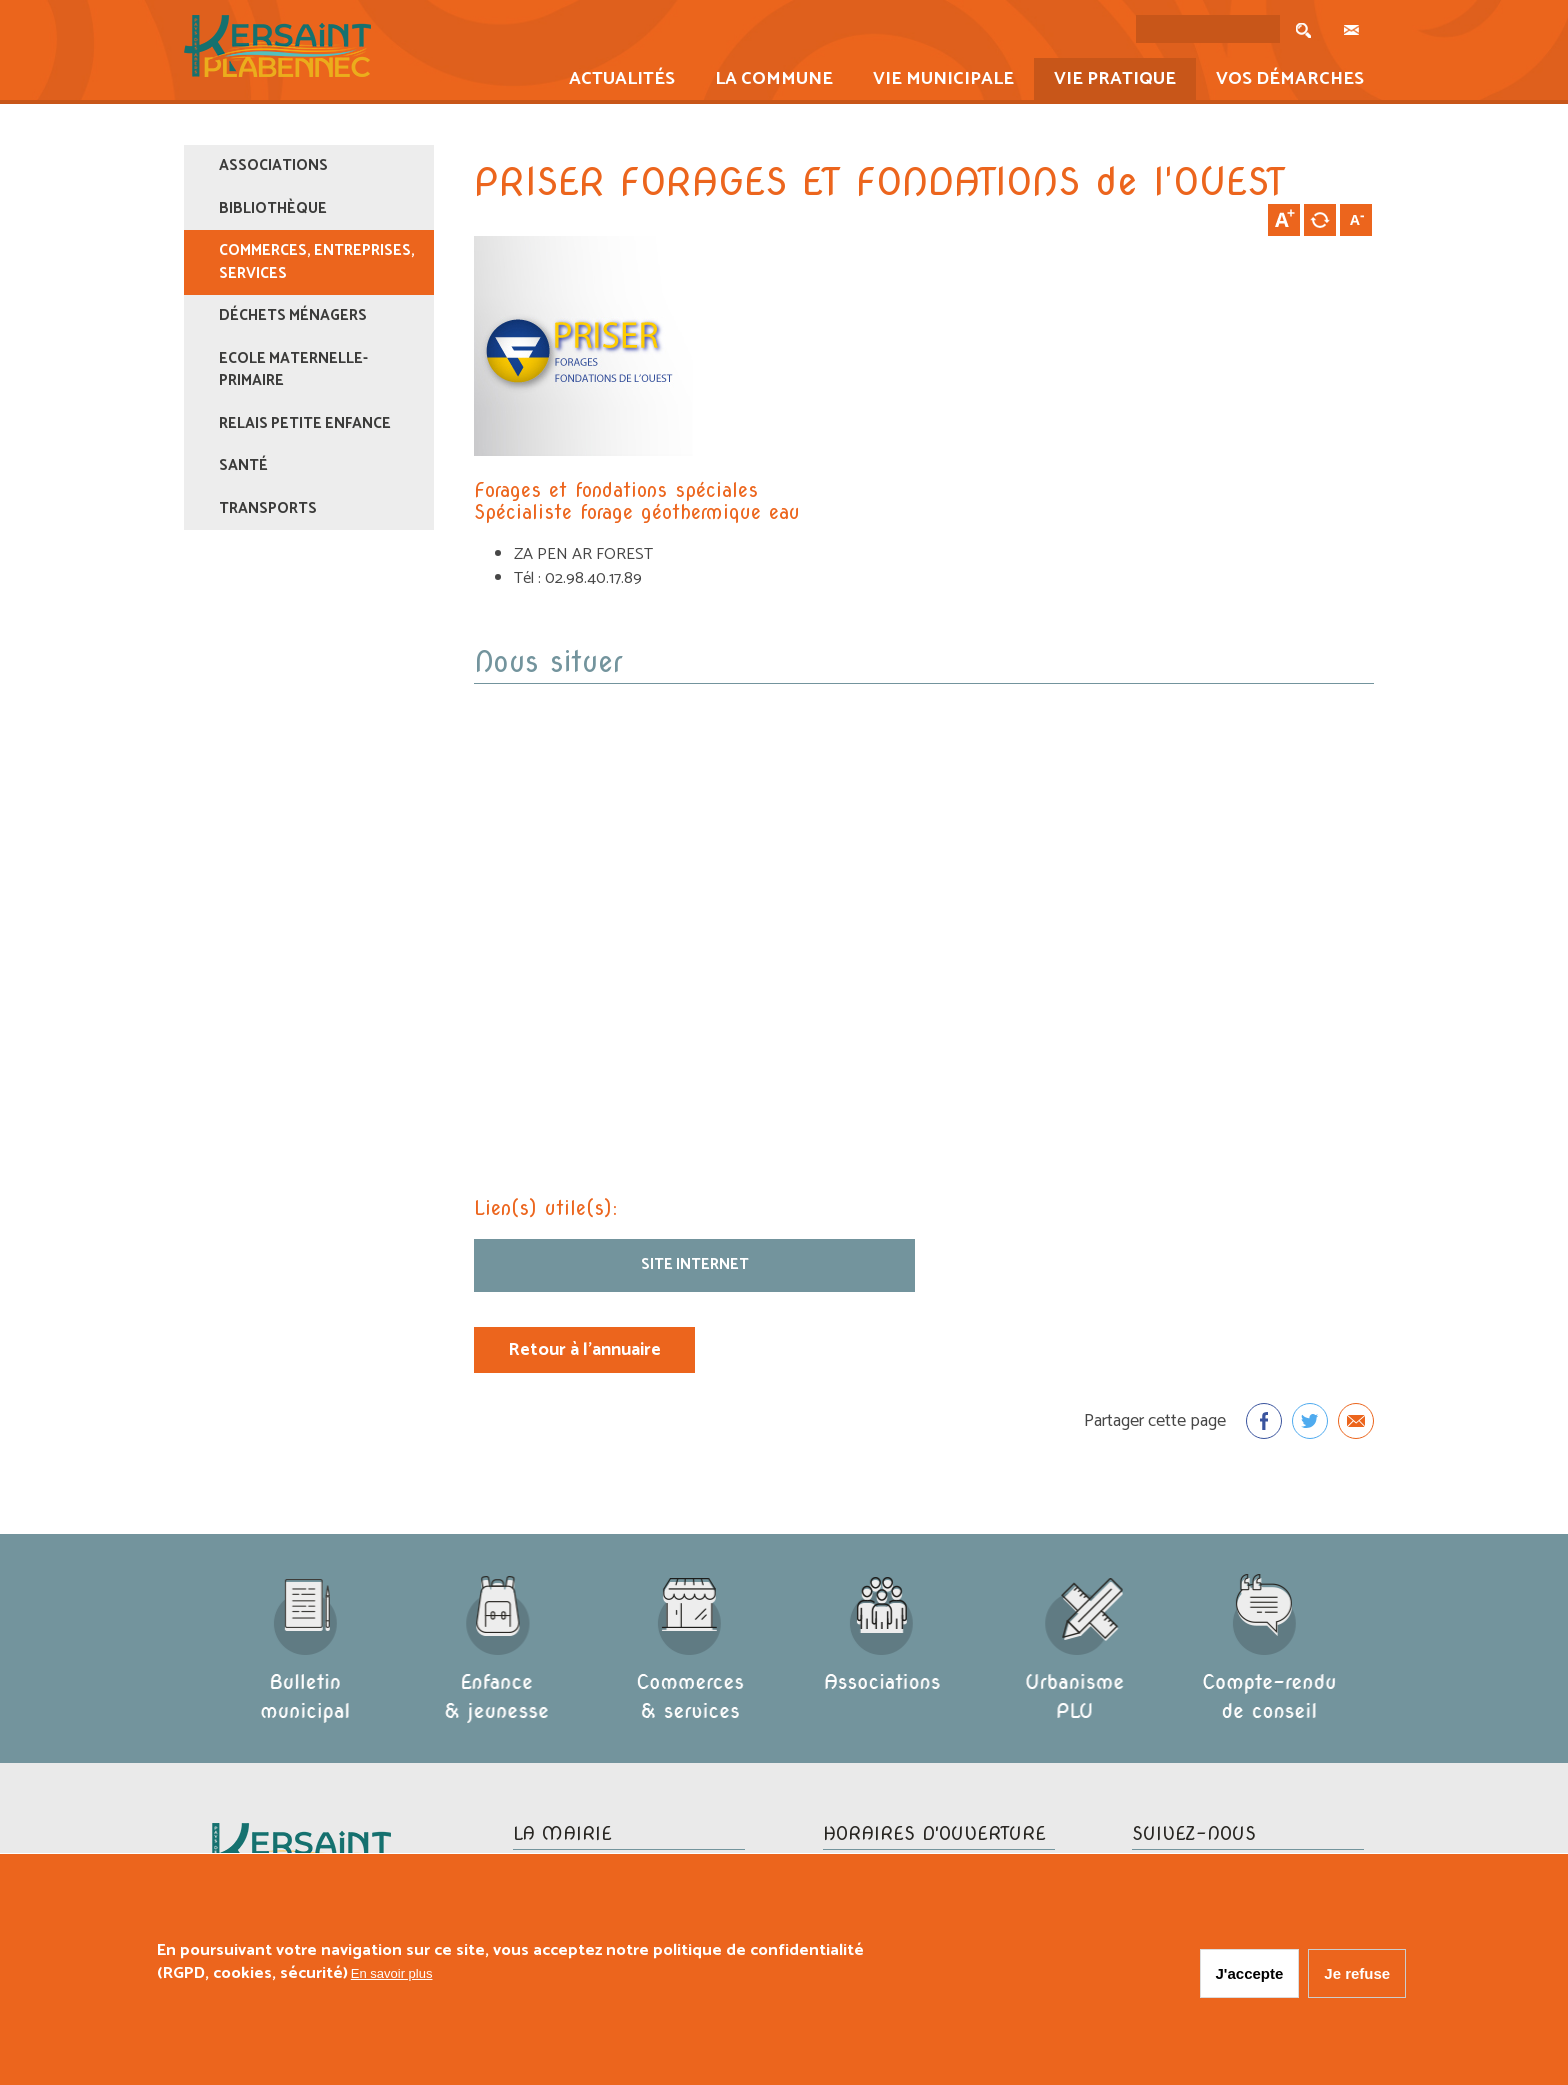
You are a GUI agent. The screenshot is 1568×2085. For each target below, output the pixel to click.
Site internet (695, 1264)
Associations (273, 165)
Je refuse (1357, 1973)
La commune (767, 81)
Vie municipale (937, 81)
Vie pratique (1108, 81)
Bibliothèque (273, 208)
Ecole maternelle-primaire (293, 370)
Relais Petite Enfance (305, 423)
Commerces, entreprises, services (317, 262)
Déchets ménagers (293, 315)
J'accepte (1250, 1973)
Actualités (615, 81)
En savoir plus (392, 1973)
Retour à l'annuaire (584, 1350)
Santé (243, 465)
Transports (268, 508)
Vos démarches (1283, 81)
